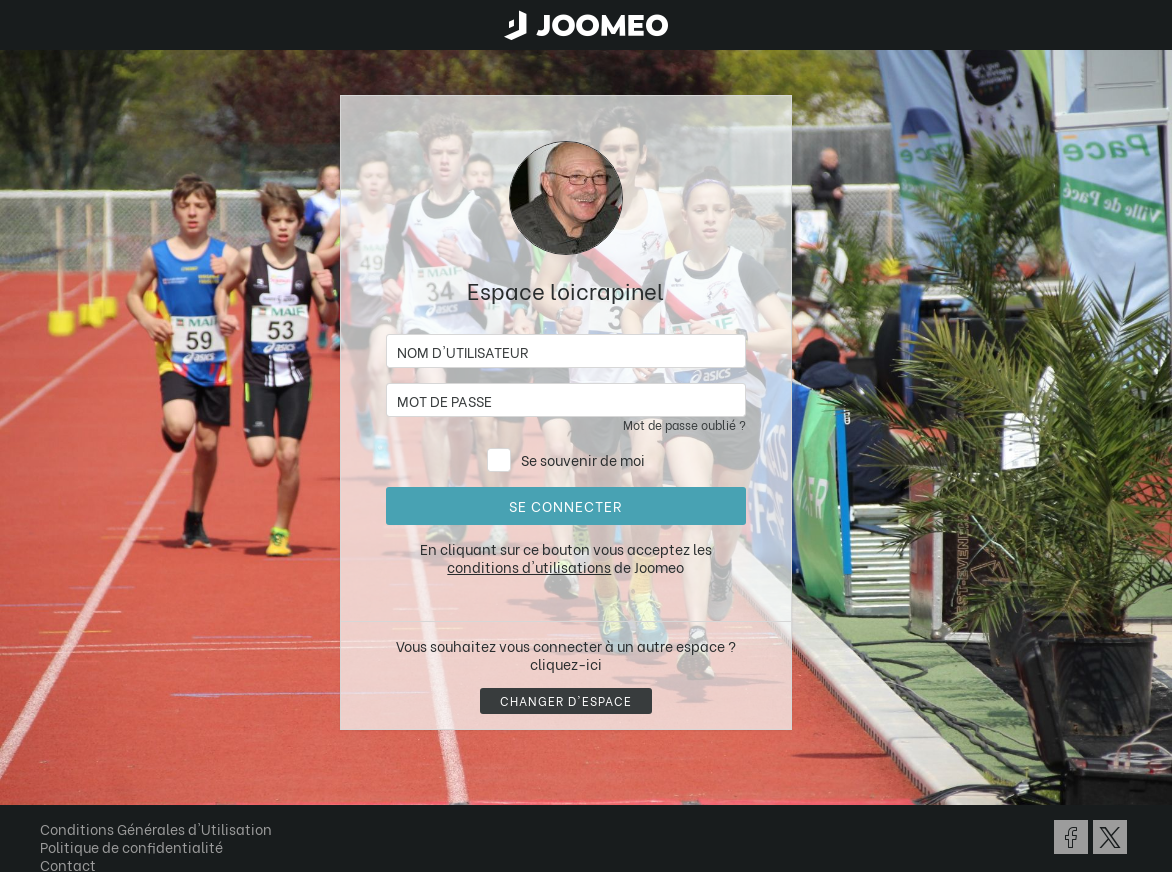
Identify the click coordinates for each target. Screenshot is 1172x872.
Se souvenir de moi (583, 459)
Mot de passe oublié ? (684, 424)
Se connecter (565, 505)
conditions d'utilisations (529, 566)
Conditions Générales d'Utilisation (156, 828)
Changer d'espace (566, 700)
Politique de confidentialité (131, 846)
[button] (53, 769)
